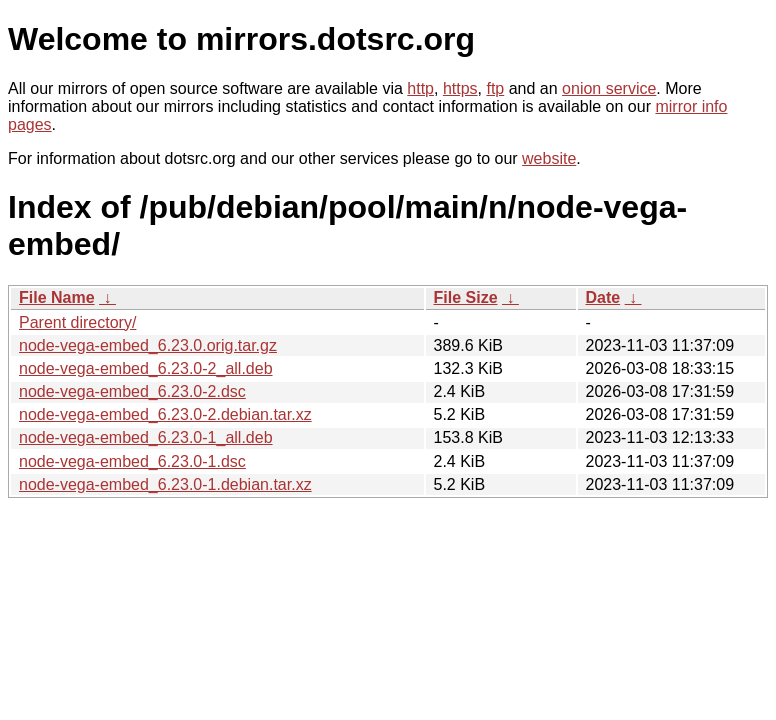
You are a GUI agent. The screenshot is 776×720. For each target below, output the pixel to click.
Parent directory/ (77, 322)
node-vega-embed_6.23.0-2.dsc (132, 391)
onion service (609, 88)
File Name (57, 297)
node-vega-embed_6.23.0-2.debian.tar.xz (165, 414)
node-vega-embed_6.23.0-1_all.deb (146, 437)
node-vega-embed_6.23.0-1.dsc (132, 461)
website (549, 158)
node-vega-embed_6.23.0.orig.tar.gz (148, 345)
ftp (495, 88)
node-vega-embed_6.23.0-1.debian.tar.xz (165, 484)
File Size (466, 297)
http (420, 88)
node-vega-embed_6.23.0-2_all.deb (146, 368)
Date (603, 297)
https (460, 88)
